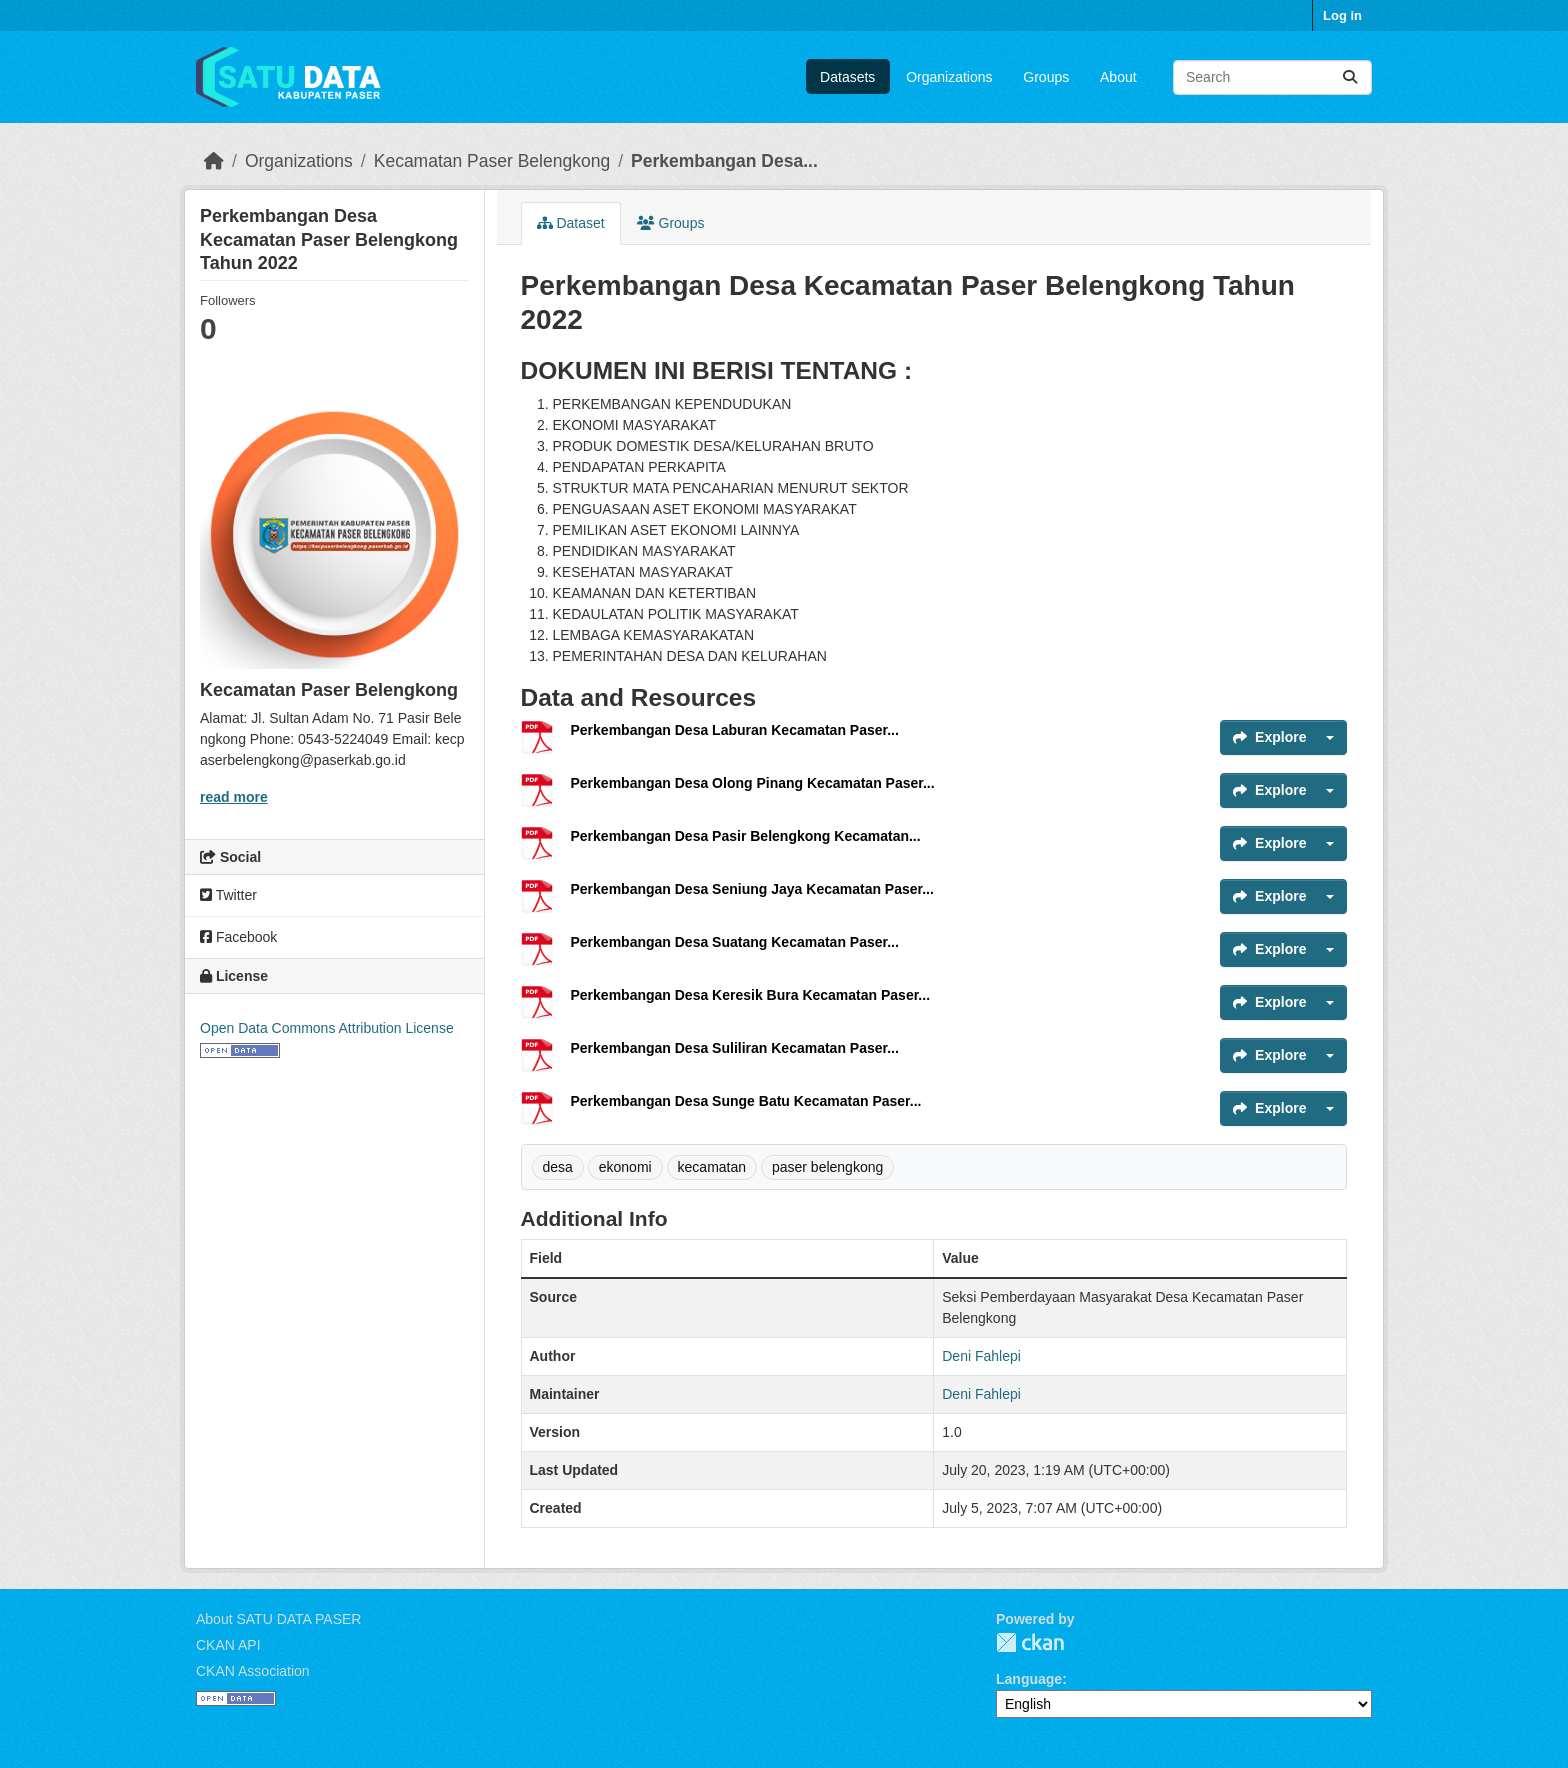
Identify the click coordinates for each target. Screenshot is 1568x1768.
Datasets (847, 77)
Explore (1269, 737)
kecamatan (712, 1167)
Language (1029, 1679)
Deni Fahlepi (981, 1356)
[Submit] (1350, 77)
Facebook (238, 937)
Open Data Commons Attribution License (327, 1028)
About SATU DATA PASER (278, 1619)
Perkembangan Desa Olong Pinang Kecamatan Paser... (753, 783)
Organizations (949, 77)
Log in (1342, 15)
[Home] (214, 161)
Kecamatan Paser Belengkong (492, 161)
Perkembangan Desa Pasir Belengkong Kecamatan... (746, 836)
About (1118, 77)
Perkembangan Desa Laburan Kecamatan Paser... (735, 730)
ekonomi (625, 1167)
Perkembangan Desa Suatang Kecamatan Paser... (735, 942)
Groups (1046, 77)
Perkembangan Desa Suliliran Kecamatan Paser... (735, 1048)
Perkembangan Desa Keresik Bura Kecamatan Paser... (751, 995)
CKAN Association (253, 1671)
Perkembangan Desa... (724, 161)
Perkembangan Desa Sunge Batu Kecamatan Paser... (746, 1101)
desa (558, 1167)
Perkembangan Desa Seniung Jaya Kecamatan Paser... (752, 889)
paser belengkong (827, 1167)
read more (234, 797)
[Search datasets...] (1272, 77)
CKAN (1030, 1642)
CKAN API (228, 1645)
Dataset (571, 223)
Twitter (228, 895)
